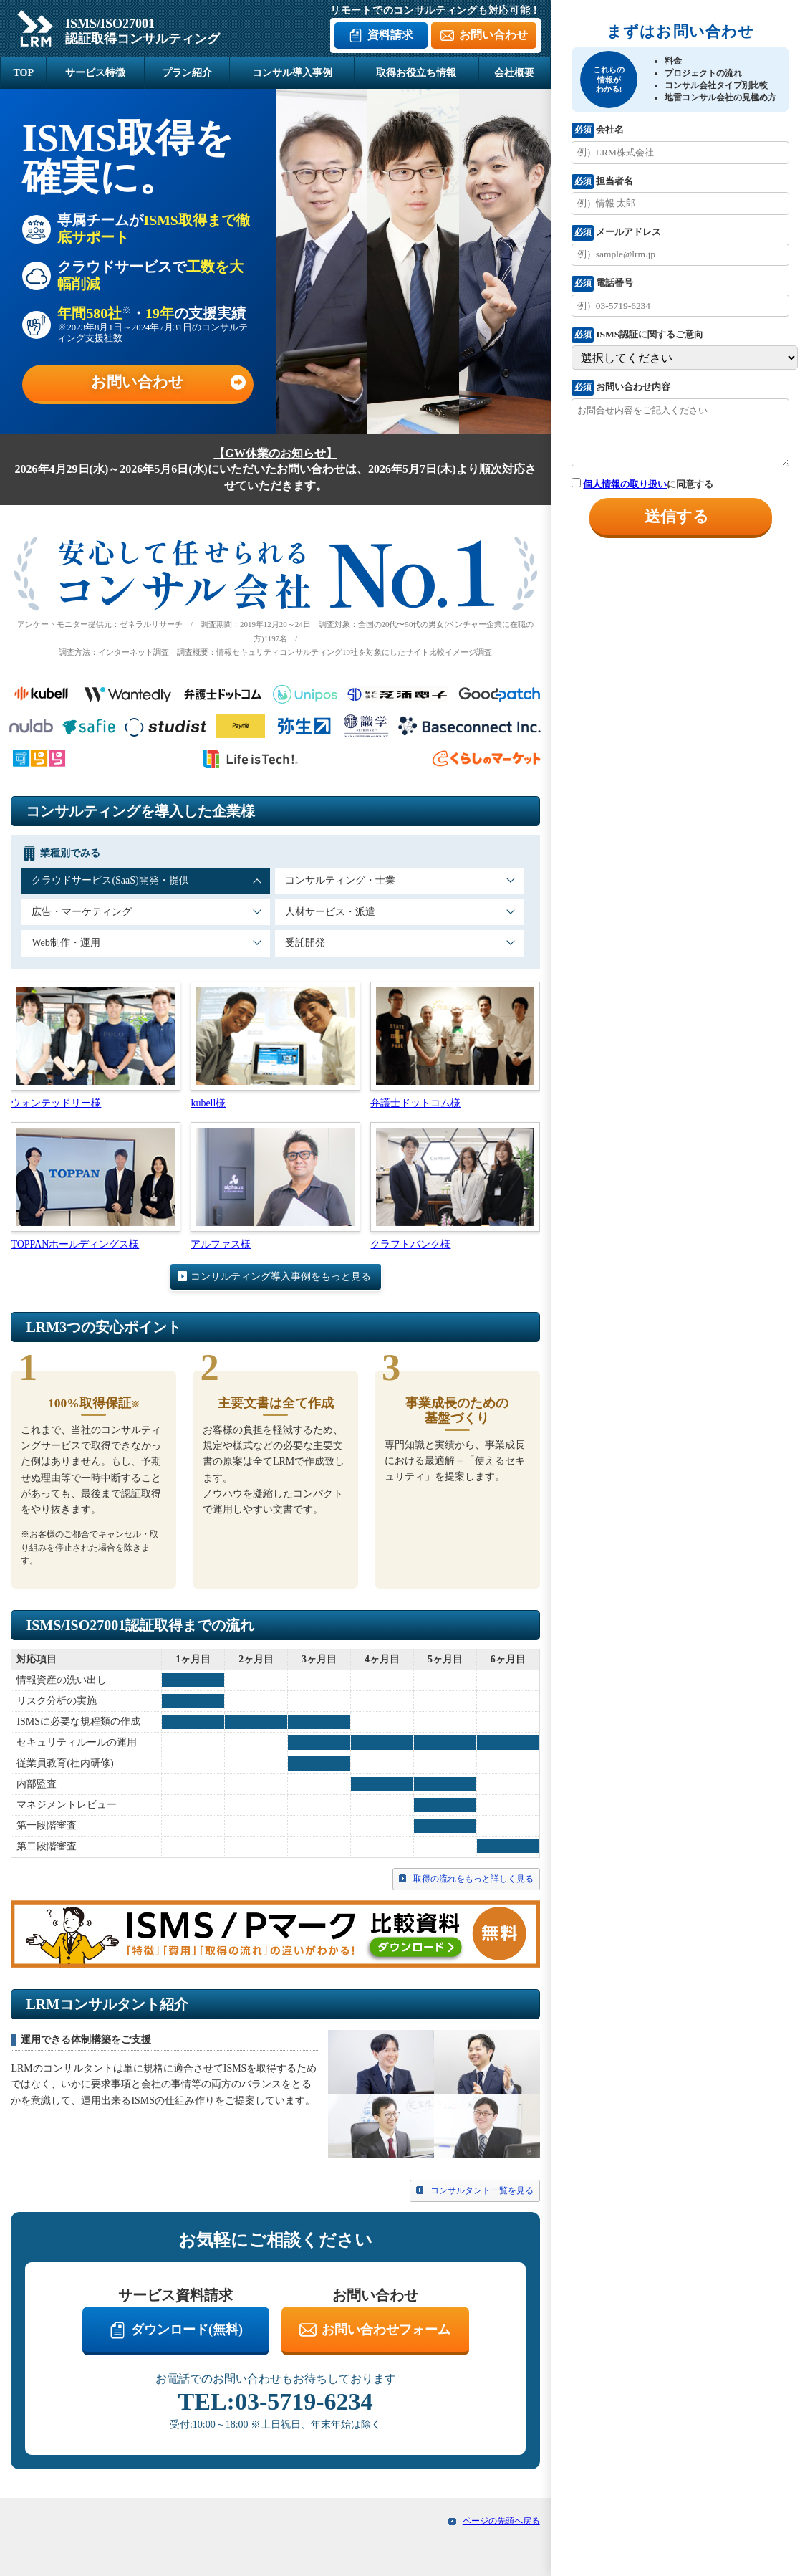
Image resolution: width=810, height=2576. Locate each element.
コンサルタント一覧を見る (482, 2190)
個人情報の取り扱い (625, 484)
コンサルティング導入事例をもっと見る (281, 1276)
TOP (23, 72)
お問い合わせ (493, 35)
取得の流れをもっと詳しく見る (473, 1879)
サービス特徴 (95, 72)
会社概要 (514, 72)
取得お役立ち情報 (416, 72)
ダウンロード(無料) (187, 2329)
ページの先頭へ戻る (501, 2521)
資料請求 (390, 35)
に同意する (642, 484)
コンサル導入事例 (292, 72)
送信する (677, 516)
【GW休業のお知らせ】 (275, 453)
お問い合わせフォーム (386, 2329)
